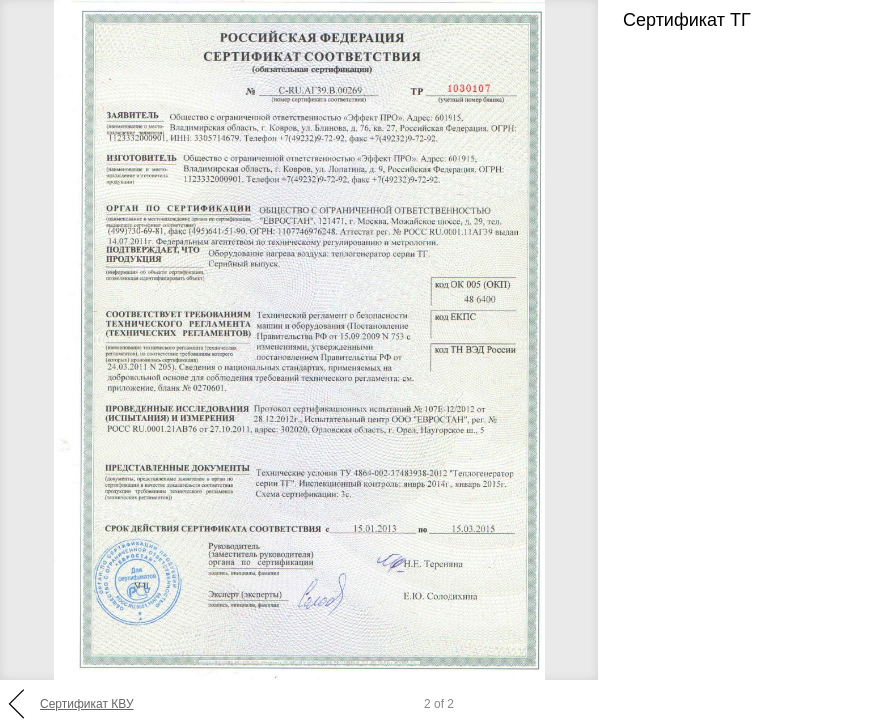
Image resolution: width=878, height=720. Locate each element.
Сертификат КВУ (87, 704)
